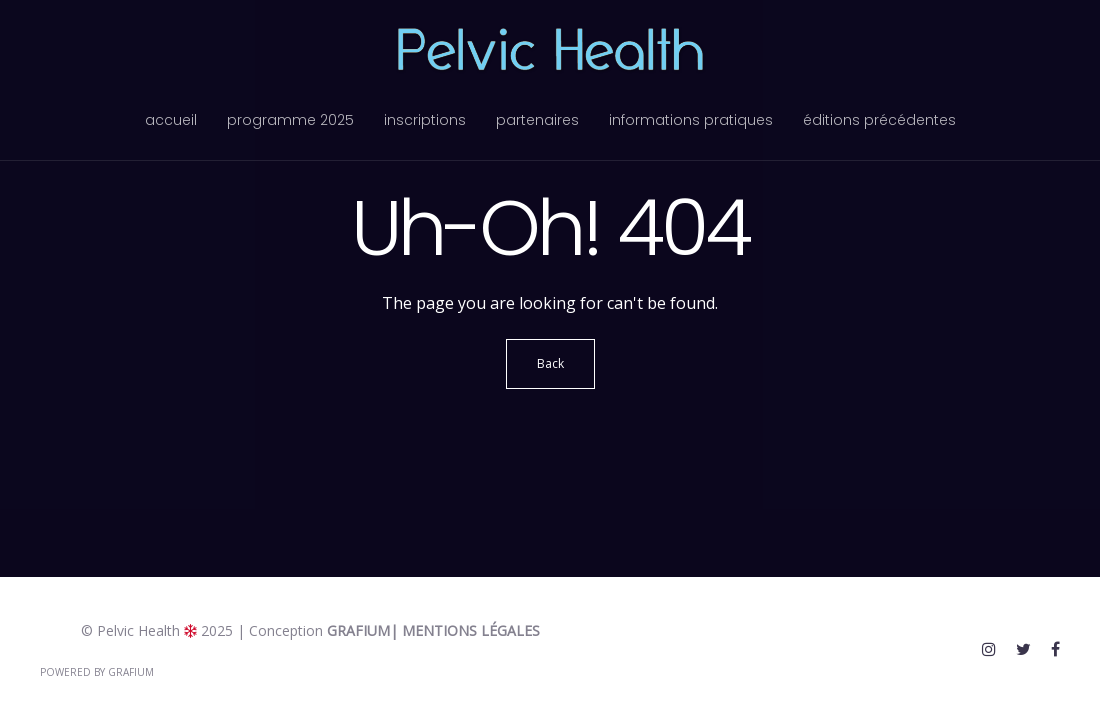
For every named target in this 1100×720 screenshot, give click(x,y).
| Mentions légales (465, 630)
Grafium (358, 630)
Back (550, 363)
